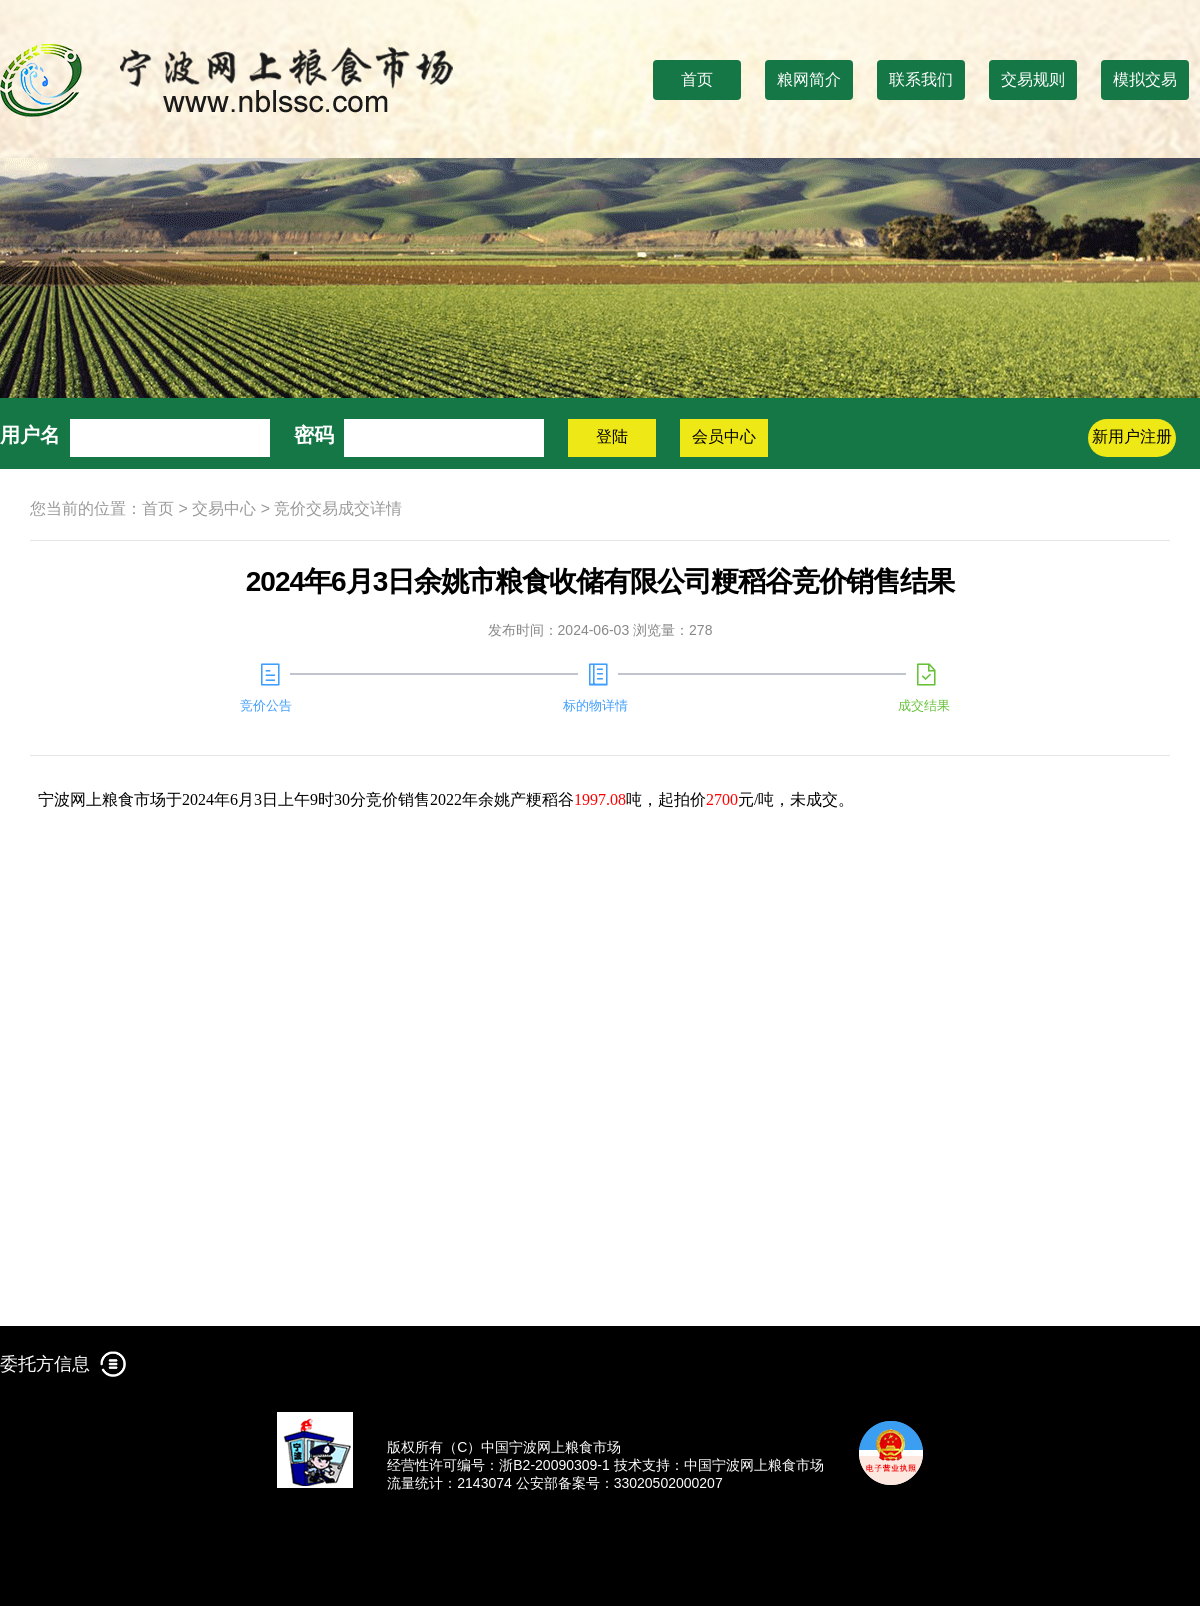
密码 (314, 435)
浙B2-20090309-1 (554, 1465)
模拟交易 (1145, 79)
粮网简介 (809, 79)
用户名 (30, 435)
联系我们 (921, 79)
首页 (697, 79)
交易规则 (1033, 79)
